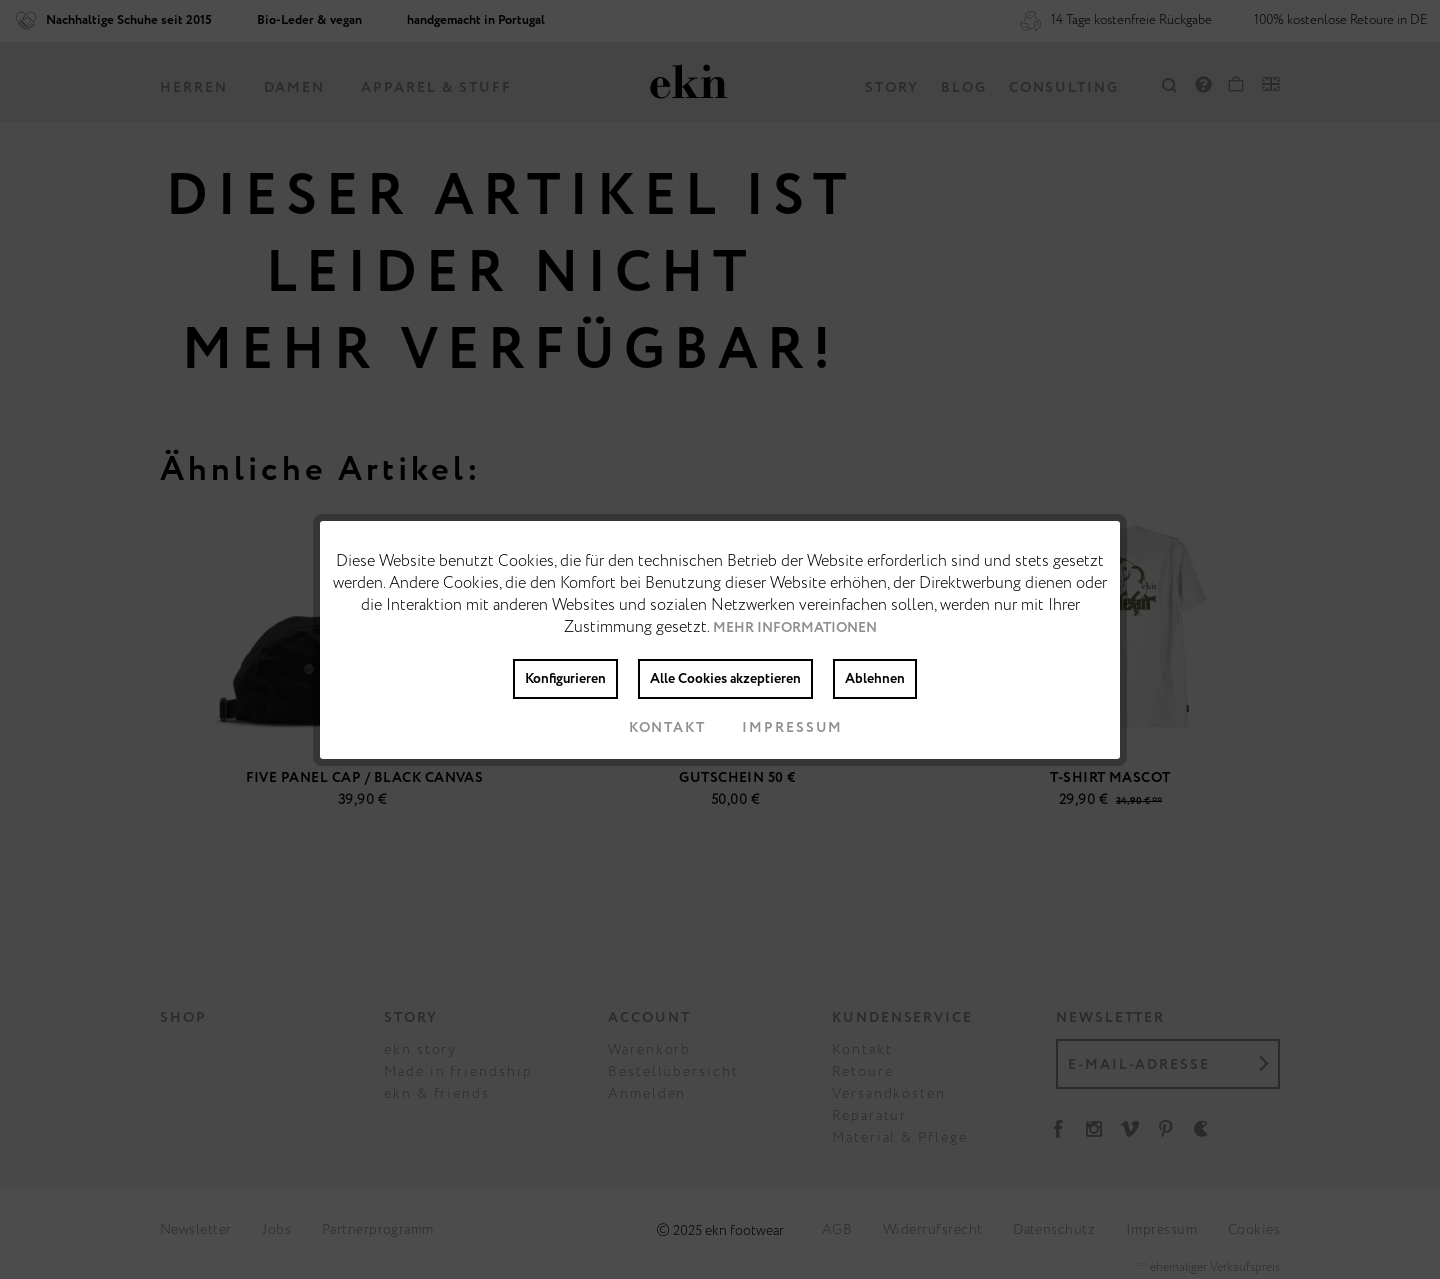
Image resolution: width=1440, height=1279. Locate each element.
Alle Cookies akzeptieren (725, 679)
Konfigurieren (565, 679)
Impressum (776, 728)
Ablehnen (875, 679)
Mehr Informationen (795, 628)
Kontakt (651, 728)
